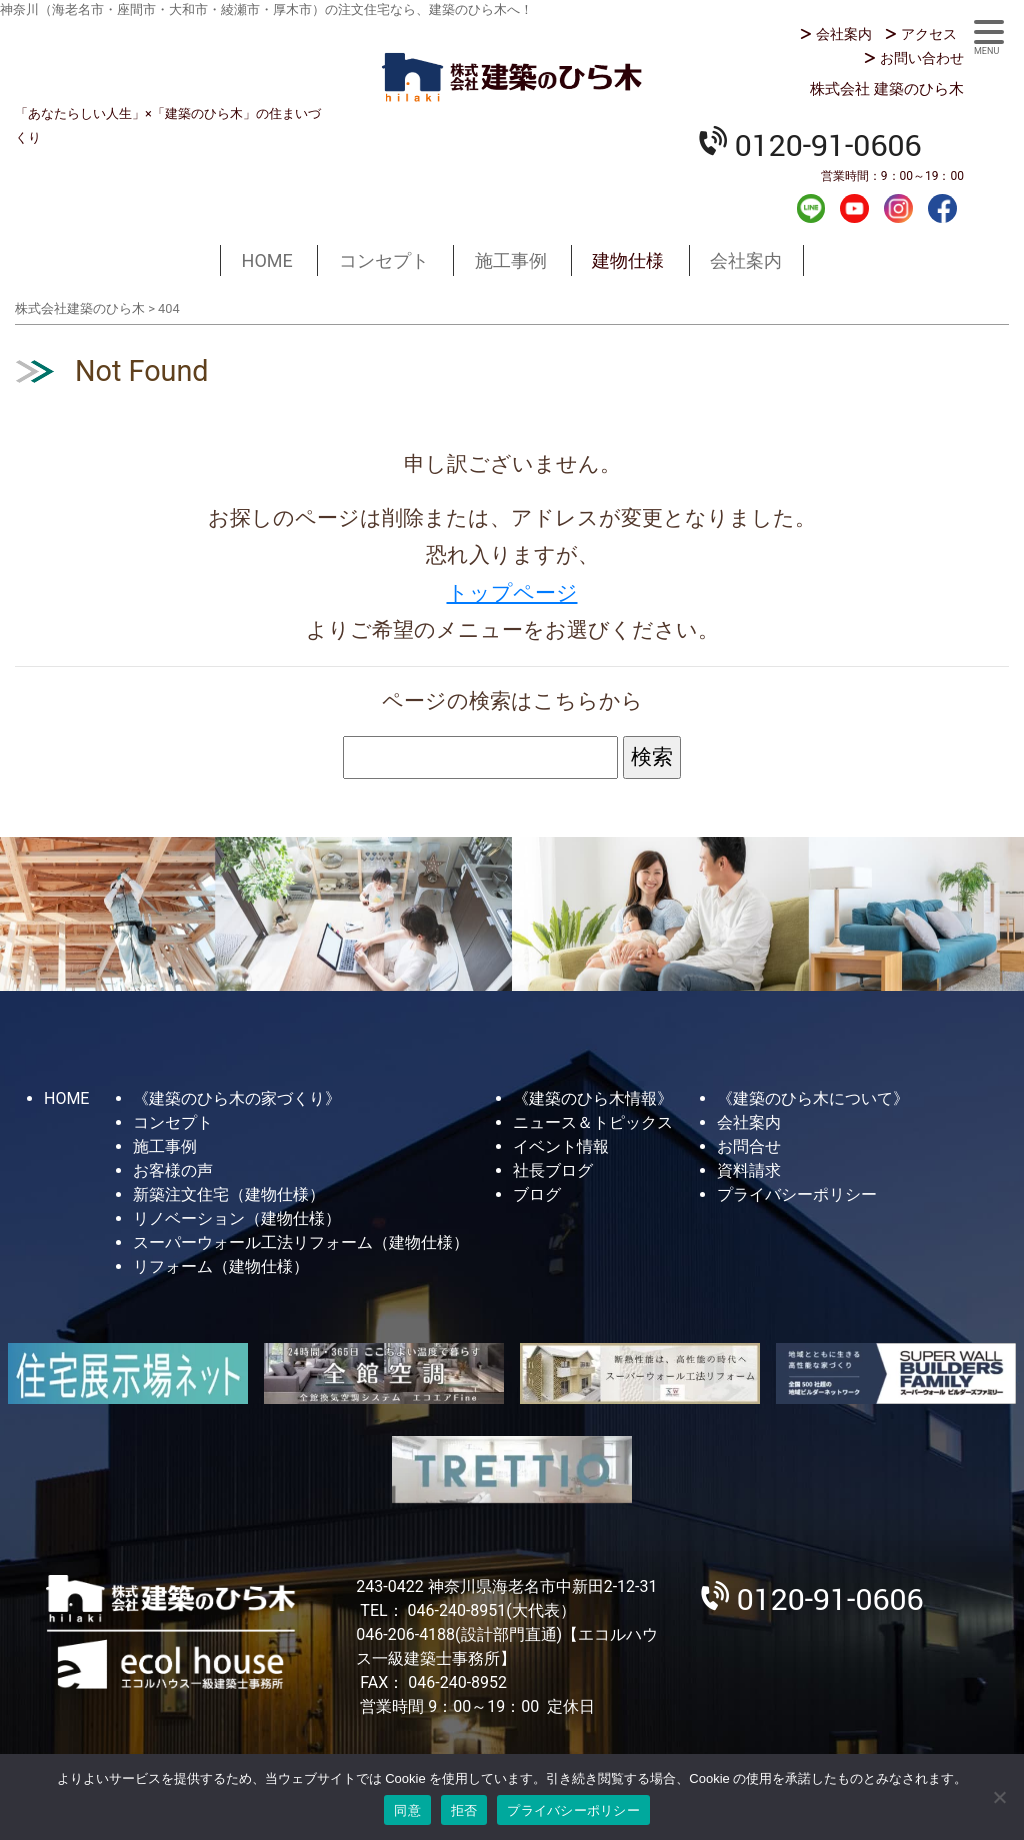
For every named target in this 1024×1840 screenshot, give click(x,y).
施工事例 (511, 260)
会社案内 (844, 34)
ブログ (537, 1194)
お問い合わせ (922, 58)
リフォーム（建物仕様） (221, 1266)
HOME (267, 260)
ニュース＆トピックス (593, 1122)
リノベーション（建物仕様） (237, 1218)
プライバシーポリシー (797, 1194)
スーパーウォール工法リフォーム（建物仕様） (301, 1242)
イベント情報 (561, 1146)
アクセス (929, 34)
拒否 (464, 1810)
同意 (407, 1810)
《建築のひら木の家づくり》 (237, 1098)
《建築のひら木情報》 (593, 1098)
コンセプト (384, 260)
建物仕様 (628, 260)
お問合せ (749, 1146)
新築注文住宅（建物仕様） (229, 1194)
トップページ (512, 593)
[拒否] (999, 1797)
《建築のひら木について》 (813, 1098)
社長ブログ (553, 1170)
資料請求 (749, 1170)
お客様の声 (173, 1170)
